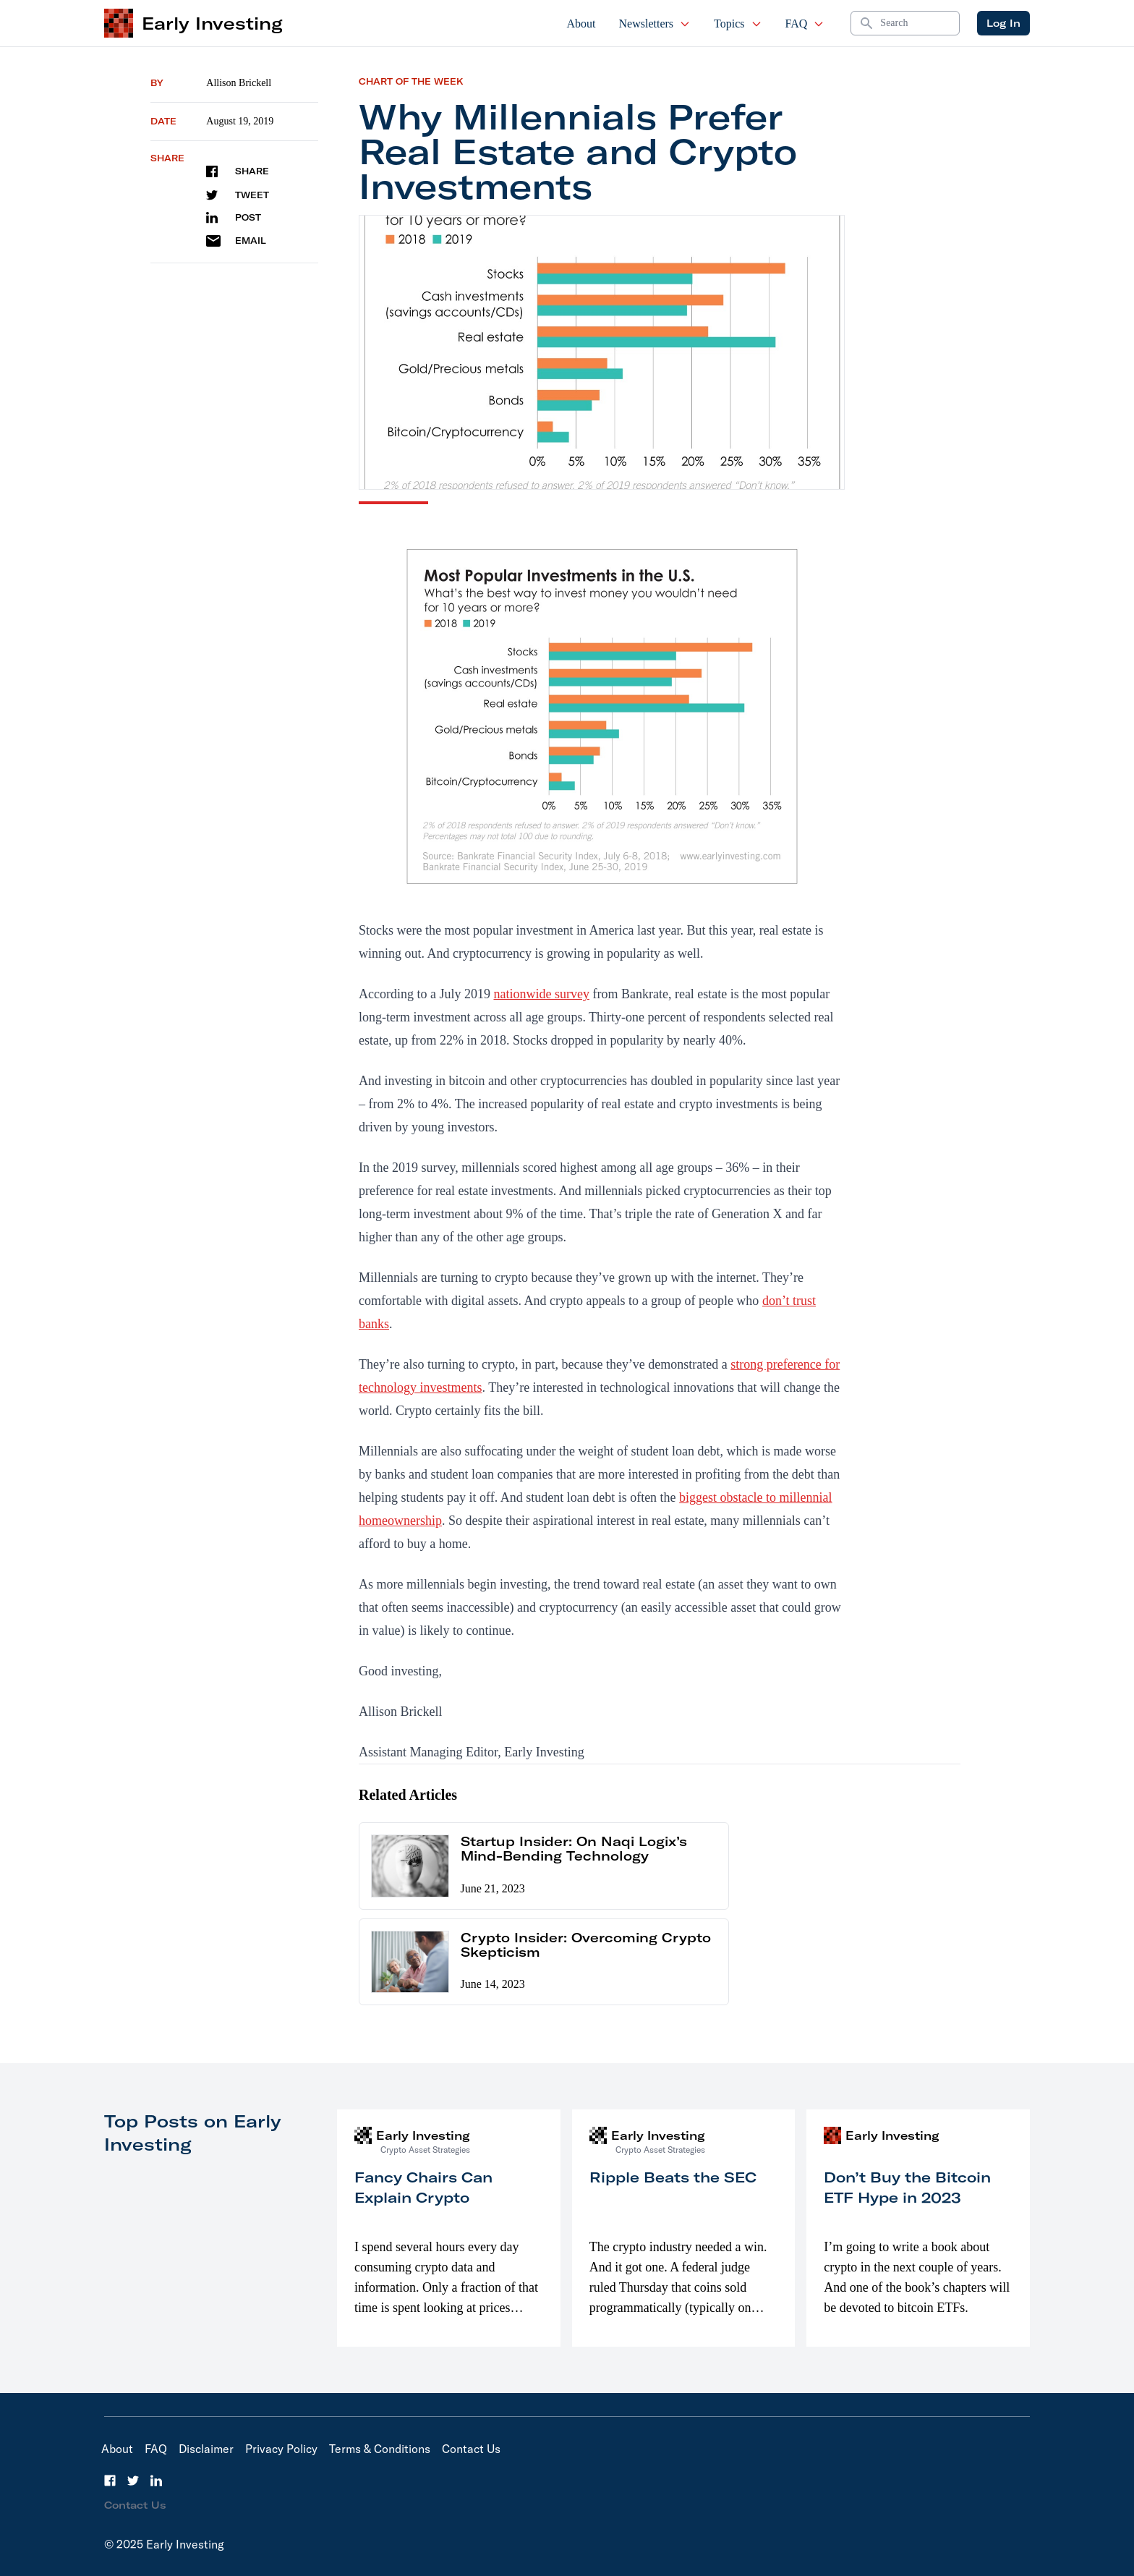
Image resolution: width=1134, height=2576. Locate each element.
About (581, 23)
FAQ (805, 23)
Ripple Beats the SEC (672, 2177)
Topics (738, 23)
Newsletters (655, 23)
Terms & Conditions (379, 2448)
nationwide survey (541, 994)
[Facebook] (110, 2480)
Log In (1003, 23)
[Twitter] (133, 2480)
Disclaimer (206, 2448)
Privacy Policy (281, 2448)
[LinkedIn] (156, 2480)
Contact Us (471, 2448)
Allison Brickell (238, 82)
